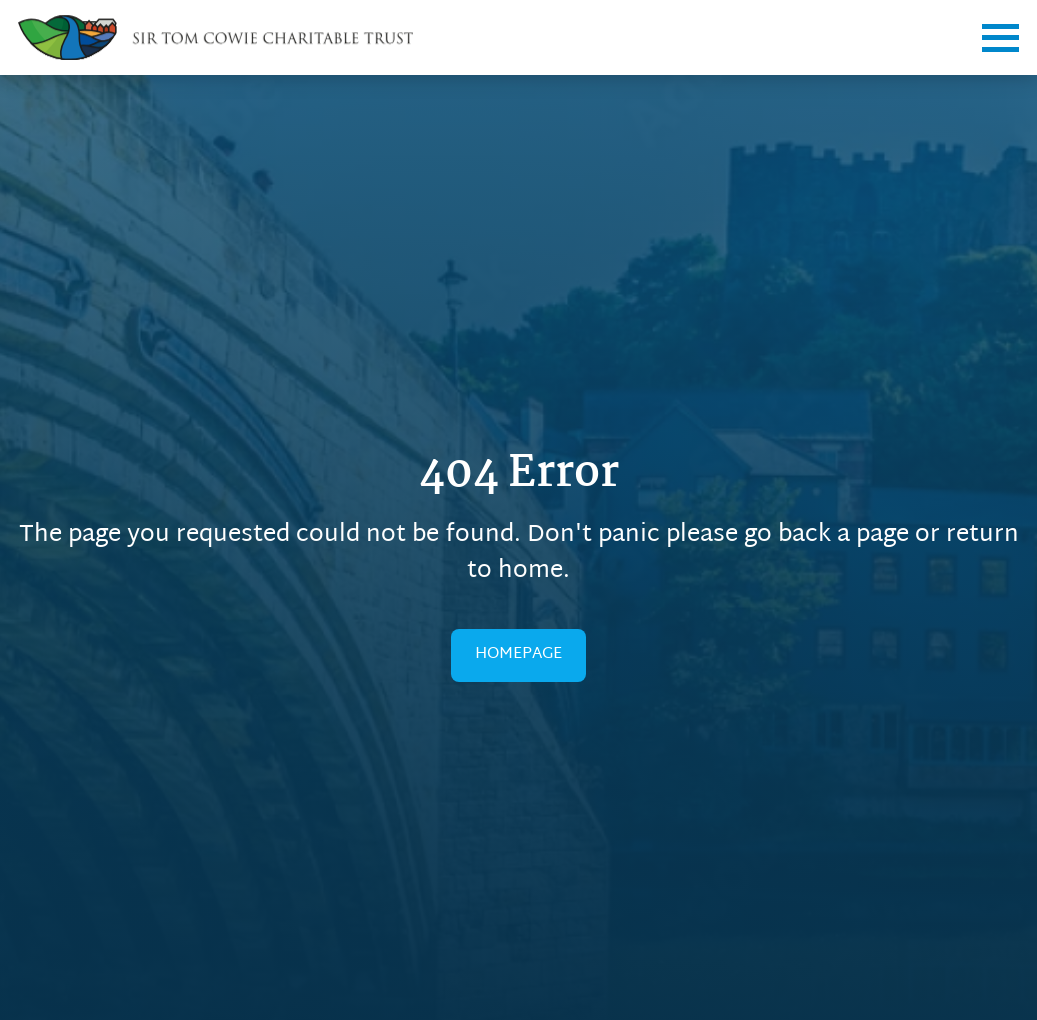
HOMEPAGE (518, 654)
